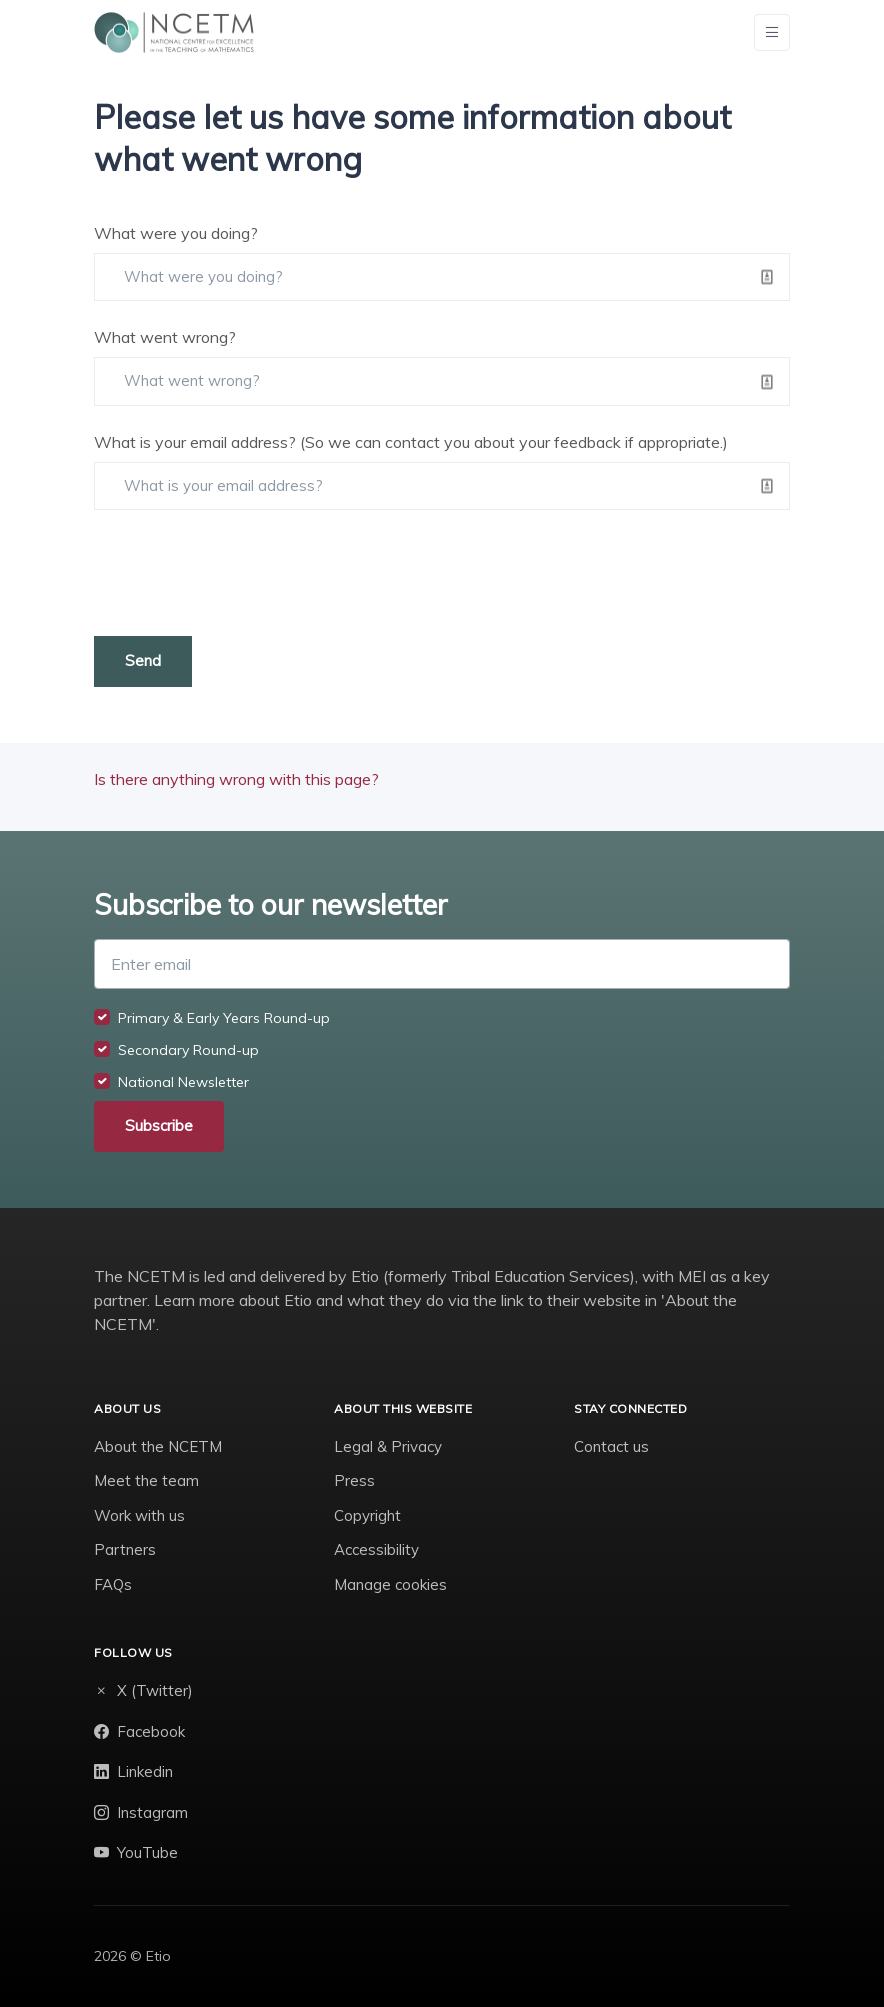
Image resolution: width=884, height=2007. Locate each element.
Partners (125, 1549)
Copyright (367, 1515)
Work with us (139, 1515)
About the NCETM (158, 1446)
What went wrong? (165, 337)
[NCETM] (174, 32)
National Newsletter (183, 1082)
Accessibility (376, 1549)
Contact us (611, 1446)
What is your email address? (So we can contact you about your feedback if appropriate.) (411, 442)
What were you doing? (176, 233)
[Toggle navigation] (772, 32)
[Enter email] (442, 964)
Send (143, 660)
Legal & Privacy (388, 1446)
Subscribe (159, 1125)
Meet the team (146, 1480)
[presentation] (246, 573)
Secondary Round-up (188, 1050)
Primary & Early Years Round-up (224, 1018)
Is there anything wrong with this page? (236, 779)
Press (354, 1480)
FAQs (113, 1584)
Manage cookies (390, 1584)
